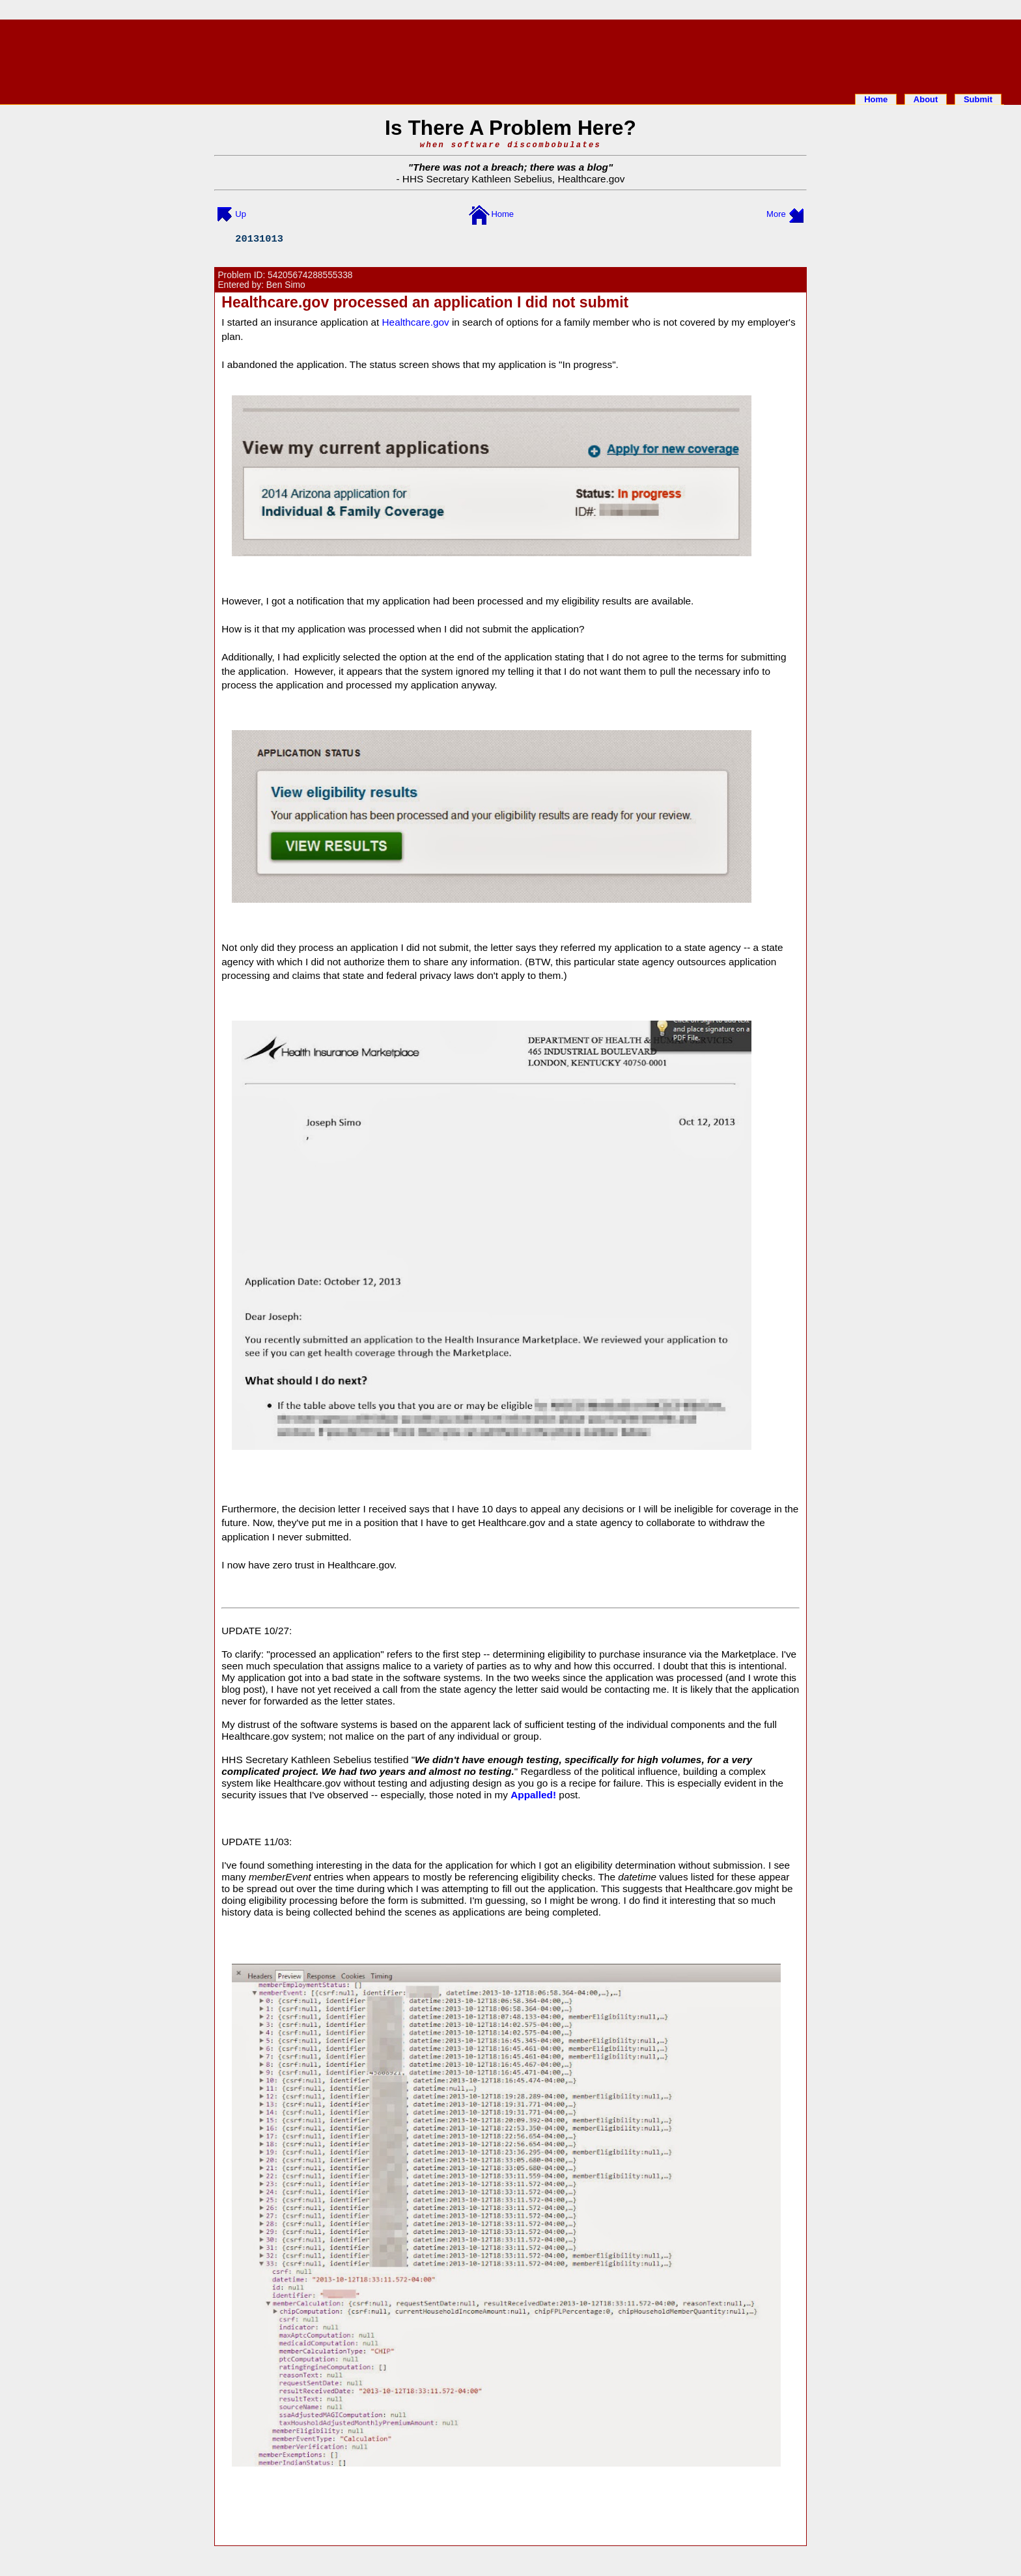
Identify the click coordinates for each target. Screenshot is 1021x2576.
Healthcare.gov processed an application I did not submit (424, 302)
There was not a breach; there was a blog (510, 167)
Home (876, 99)
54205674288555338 (310, 275)
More (776, 214)
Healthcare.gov (590, 178)
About (926, 99)
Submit (978, 99)
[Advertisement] (510, 54)
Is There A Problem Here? (510, 127)
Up (240, 214)
